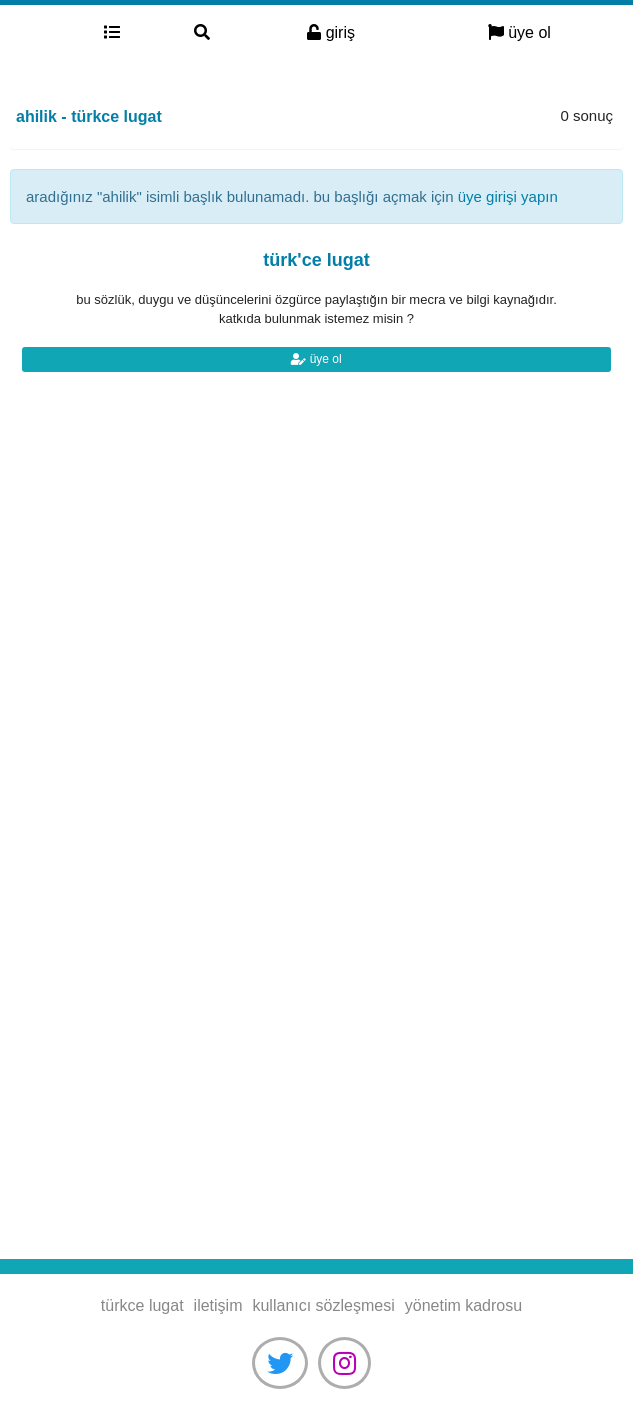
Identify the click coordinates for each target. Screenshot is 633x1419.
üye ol (519, 32)
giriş (331, 32)
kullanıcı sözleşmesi (323, 1305)
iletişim (218, 1305)
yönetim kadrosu (463, 1305)
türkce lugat (33, 33)
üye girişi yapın (508, 196)
